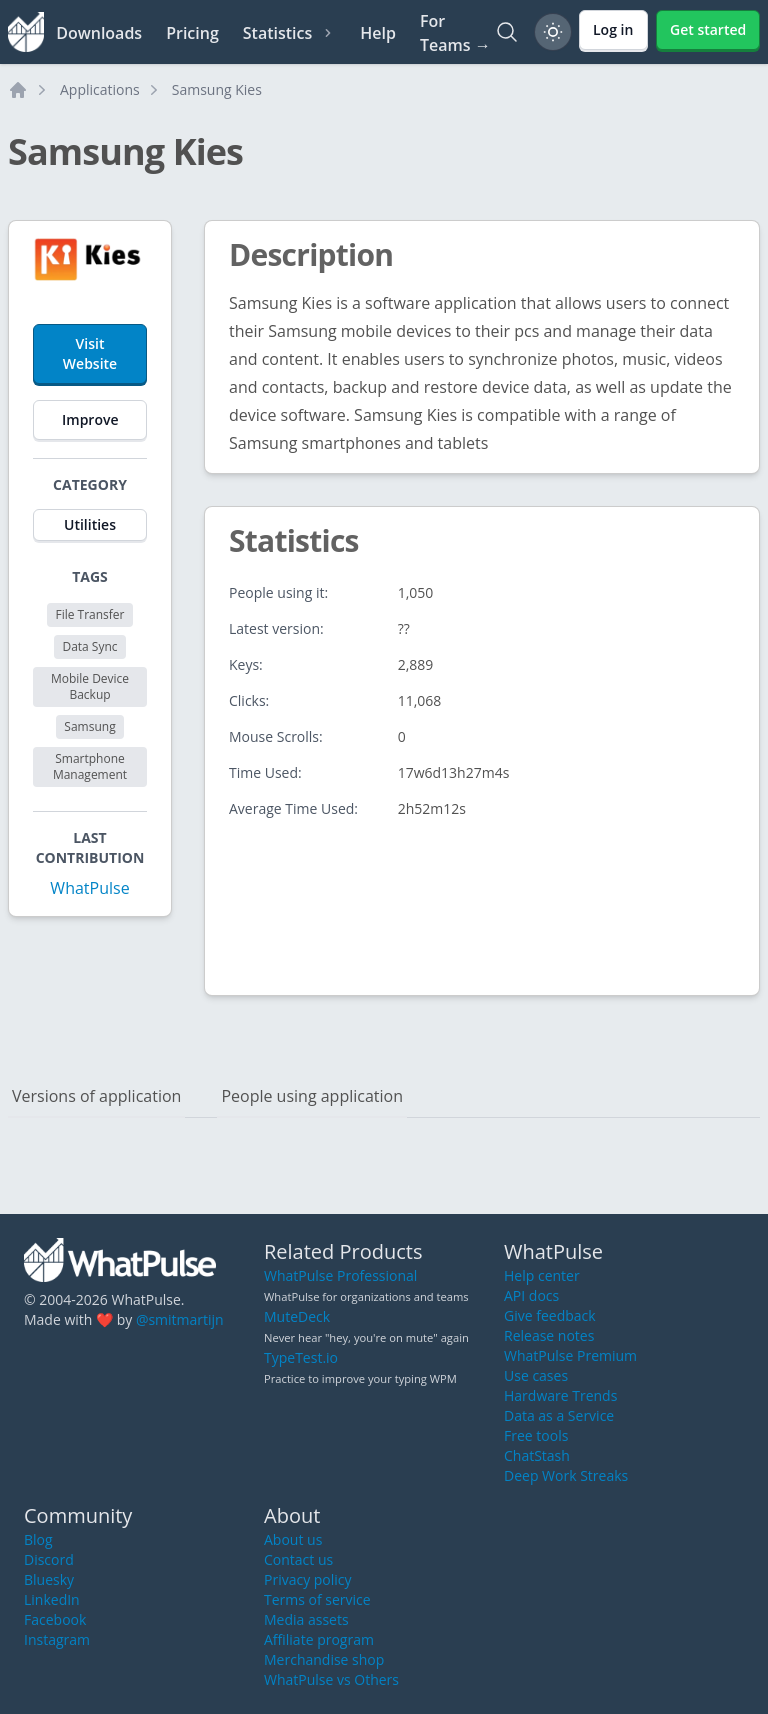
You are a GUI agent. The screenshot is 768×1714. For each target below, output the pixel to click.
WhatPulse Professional (340, 1275)
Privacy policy (308, 1579)
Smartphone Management (90, 766)
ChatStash (537, 1455)
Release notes (549, 1335)
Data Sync (89, 646)
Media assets (306, 1619)
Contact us (298, 1559)
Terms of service (317, 1599)
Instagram (57, 1639)
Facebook (55, 1619)
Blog (38, 1539)
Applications (100, 89)
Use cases (536, 1375)
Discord (49, 1559)
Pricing (192, 33)
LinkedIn (52, 1599)
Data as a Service (559, 1415)
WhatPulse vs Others (331, 1679)
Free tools (536, 1435)
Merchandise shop (324, 1659)
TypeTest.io (301, 1357)
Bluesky (49, 1579)
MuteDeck (297, 1316)
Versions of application (96, 1096)
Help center (542, 1275)
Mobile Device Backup (90, 686)
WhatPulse (89, 888)
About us (293, 1539)
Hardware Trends (560, 1395)
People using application (312, 1096)
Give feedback (550, 1315)
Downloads (99, 33)
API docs (531, 1295)
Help (378, 33)
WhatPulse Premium (570, 1355)
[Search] (507, 32)
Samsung (89, 726)
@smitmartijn (180, 1319)
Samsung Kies (217, 89)
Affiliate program (319, 1639)
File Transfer (89, 614)
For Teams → (455, 33)
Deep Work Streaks (566, 1475)
